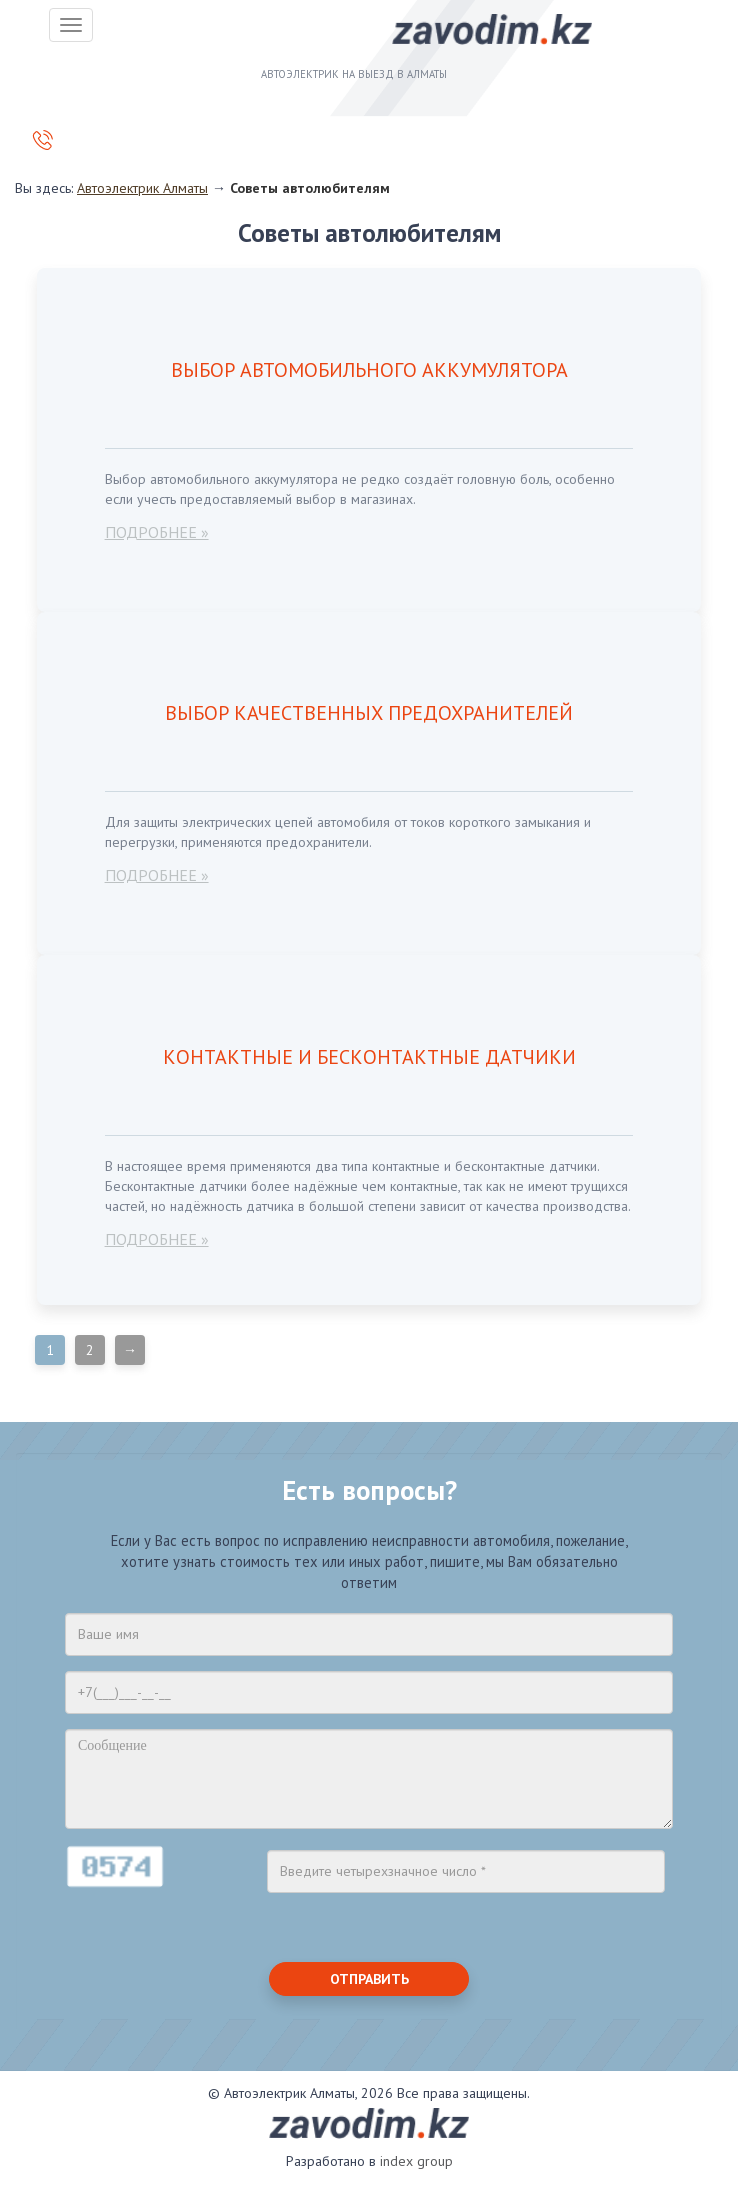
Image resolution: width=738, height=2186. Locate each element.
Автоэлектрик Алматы (142, 188)
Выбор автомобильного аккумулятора (369, 370)
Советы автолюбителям (310, 188)
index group (416, 2161)
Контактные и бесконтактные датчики (369, 1057)
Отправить (369, 1979)
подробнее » (157, 532)
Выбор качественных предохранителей (369, 713)
